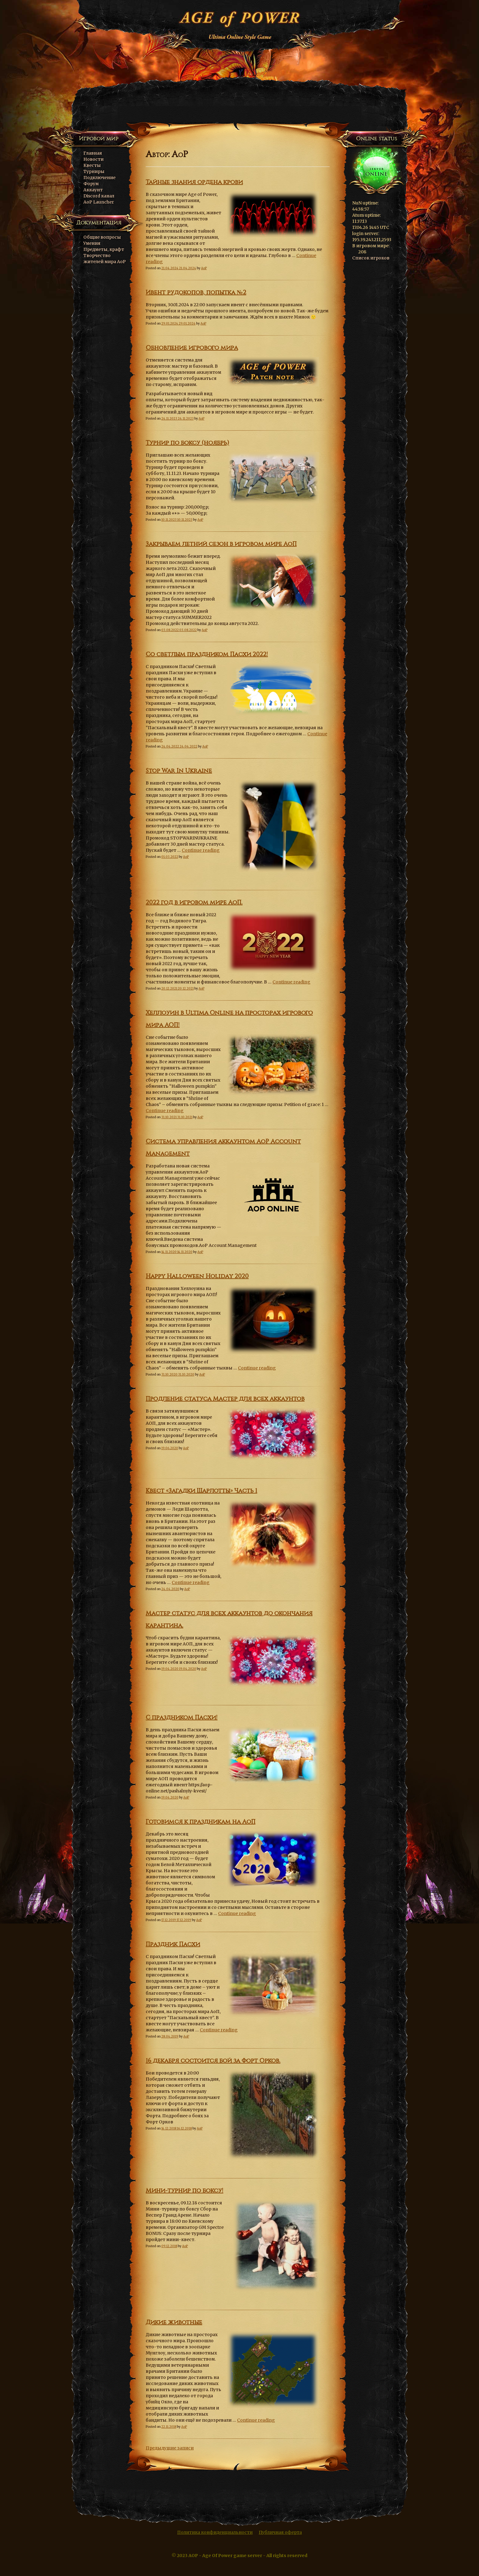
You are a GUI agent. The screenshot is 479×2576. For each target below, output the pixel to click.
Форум (91, 183)
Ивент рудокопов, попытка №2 (196, 292)
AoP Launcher (98, 202)
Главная (92, 153)
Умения (92, 243)
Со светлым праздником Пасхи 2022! (207, 654)
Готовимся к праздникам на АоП (200, 1822)
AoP (204, 268)
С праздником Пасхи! (182, 1717)
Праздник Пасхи (173, 1944)
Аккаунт (93, 190)
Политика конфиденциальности (215, 2532)
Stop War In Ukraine (179, 771)
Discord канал (98, 196)
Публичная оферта (280, 2532)
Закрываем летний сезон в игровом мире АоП (221, 544)
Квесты (92, 165)
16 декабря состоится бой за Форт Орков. (213, 2061)
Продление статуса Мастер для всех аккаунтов (225, 1399)
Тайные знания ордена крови (194, 182)
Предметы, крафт (103, 249)
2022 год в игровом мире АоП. (194, 902)
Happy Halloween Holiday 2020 (197, 1276)
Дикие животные (174, 2322)
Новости (93, 159)
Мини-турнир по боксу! (184, 2191)
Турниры (93, 171)
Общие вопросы (102, 237)
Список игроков (370, 258)
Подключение (99, 177)
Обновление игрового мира (192, 348)
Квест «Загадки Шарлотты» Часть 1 (201, 1491)
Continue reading (201, 850)
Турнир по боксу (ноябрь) (187, 443)
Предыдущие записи (170, 2448)
